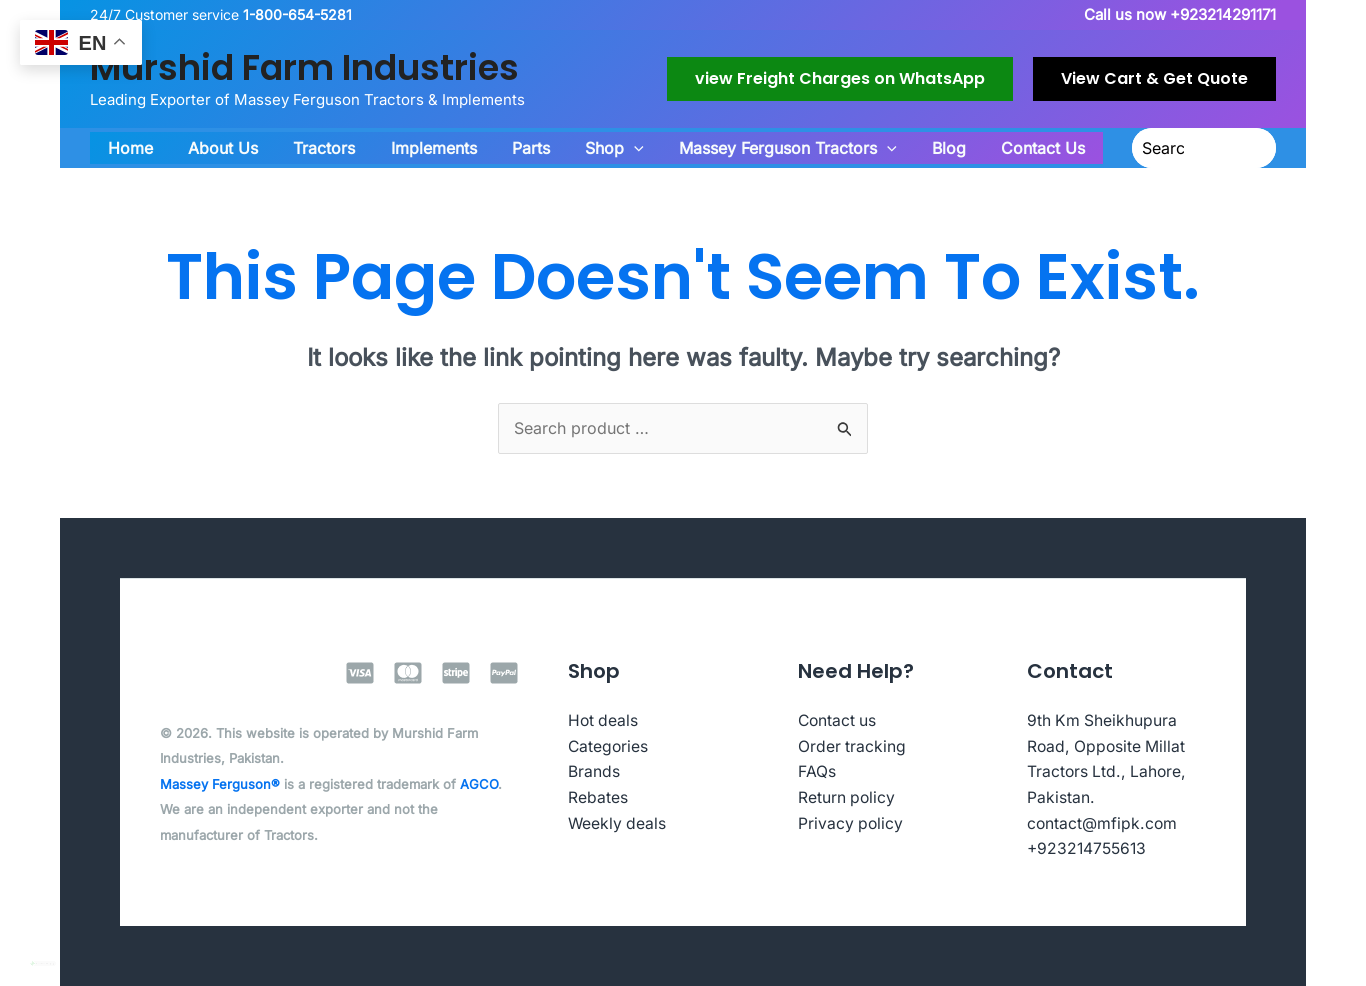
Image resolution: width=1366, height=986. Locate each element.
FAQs (817, 771)
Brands (594, 771)
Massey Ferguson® (220, 784)
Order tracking (852, 746)
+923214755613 (1089, 848)
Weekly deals (618, 823)
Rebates (598, 797)
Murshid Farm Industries (304, 67)
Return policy (847, 797)
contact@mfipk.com (1103, 823)
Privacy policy (851, 823)
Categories (609, 746)
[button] (840, 79)
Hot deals (604, 720)
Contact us (838, 720)
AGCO (479, 784)
